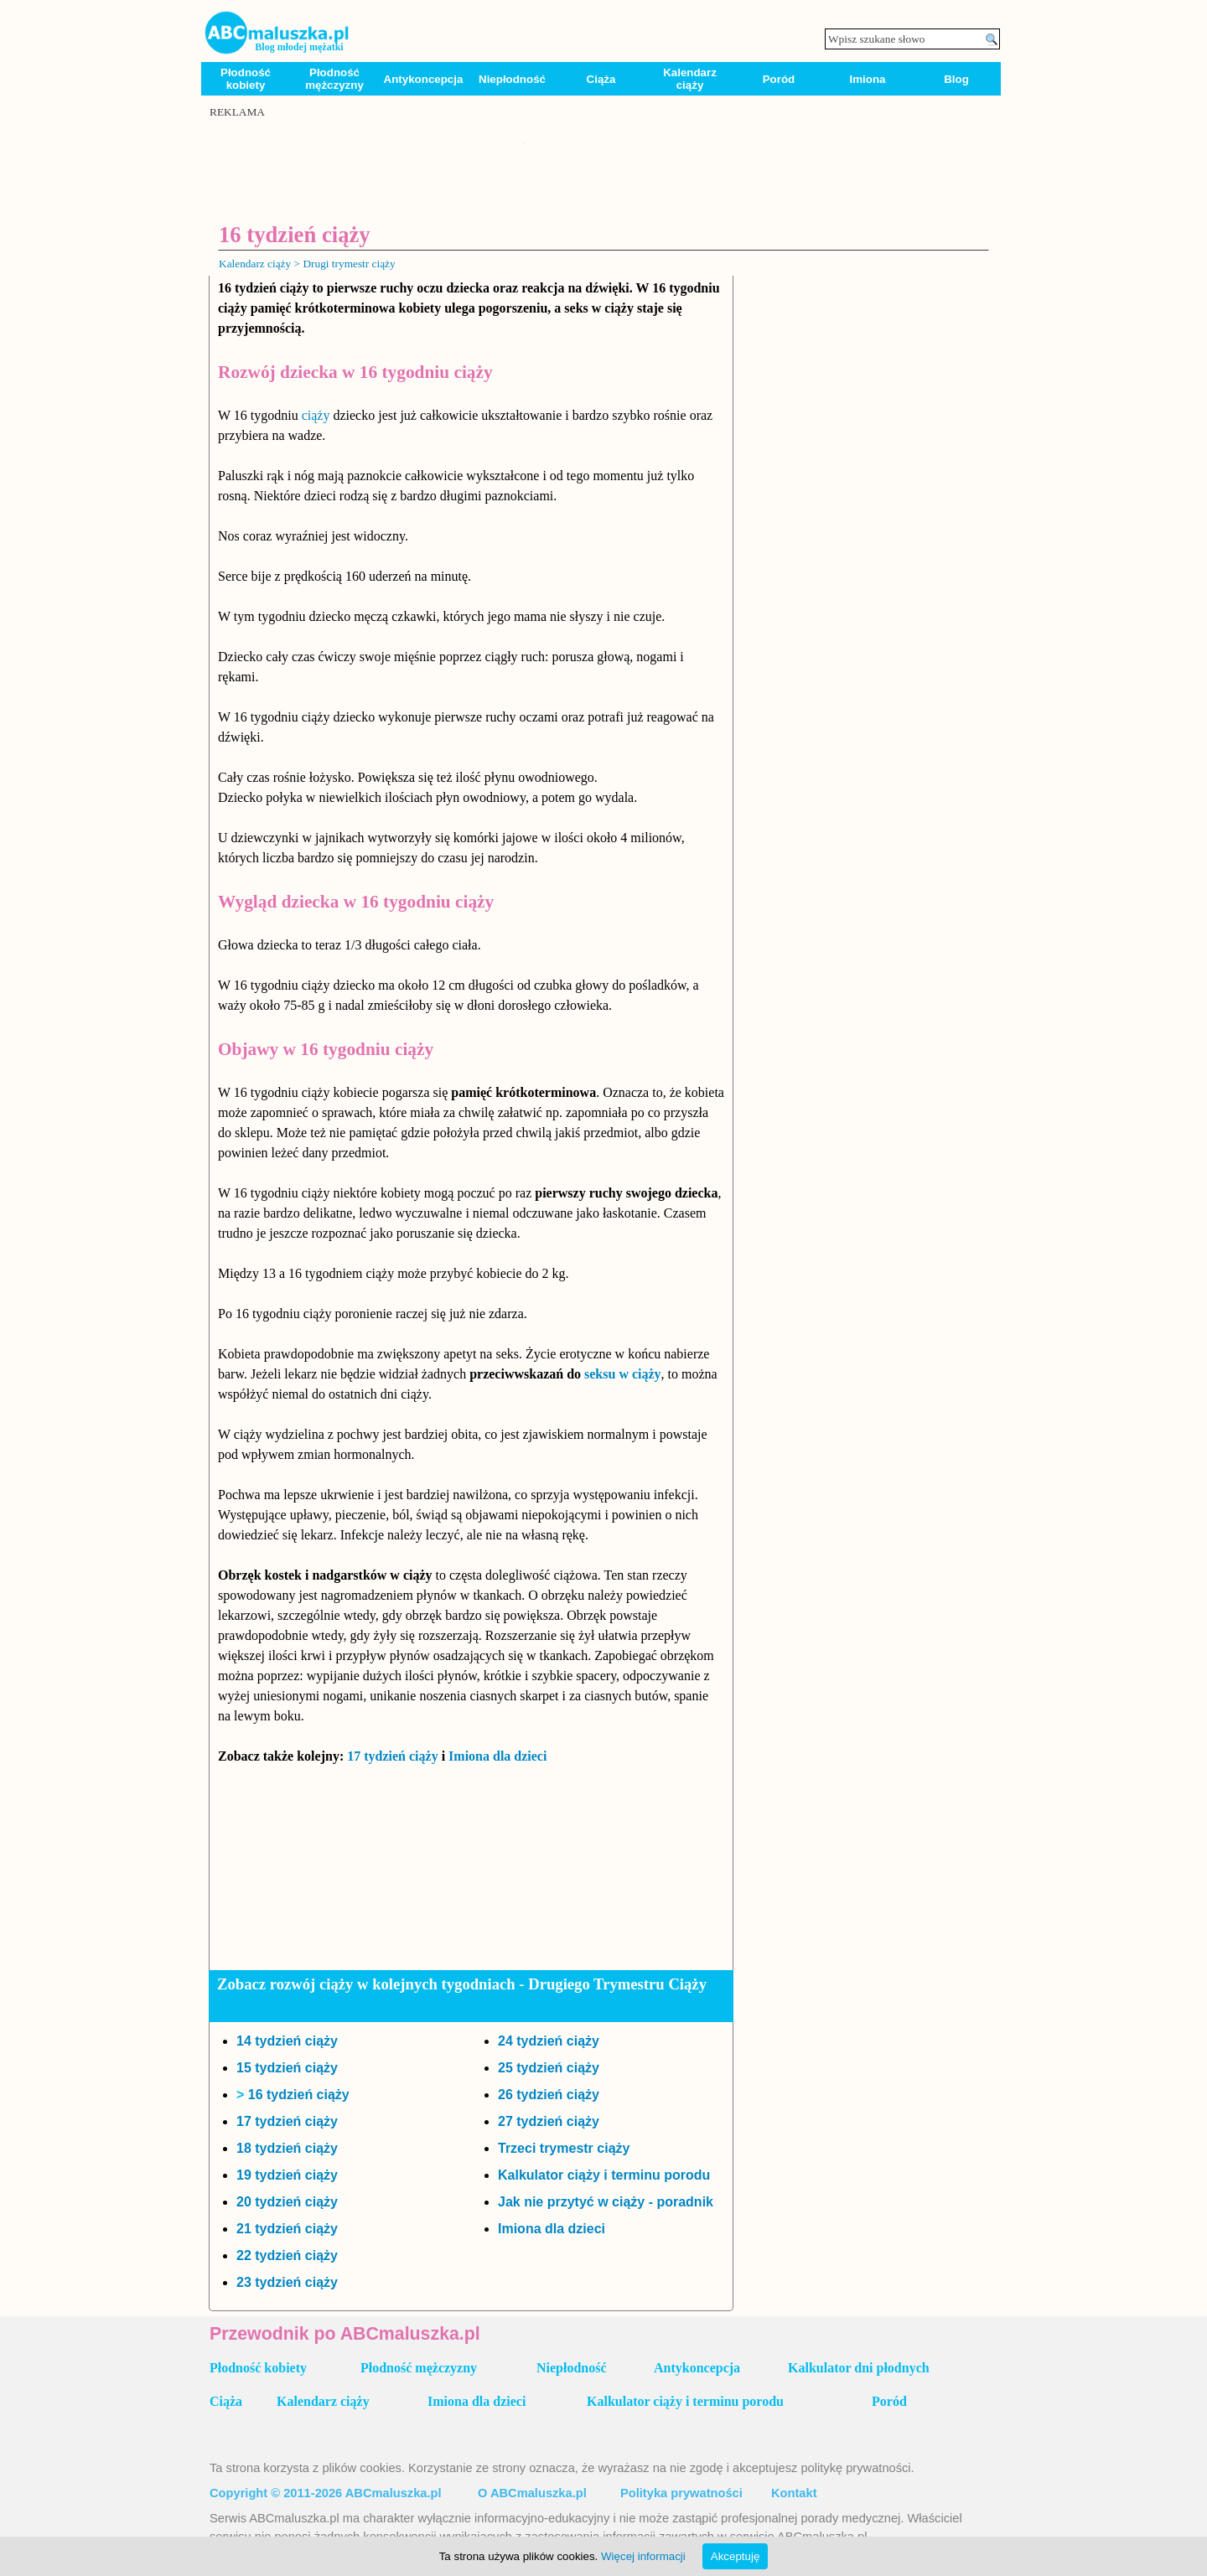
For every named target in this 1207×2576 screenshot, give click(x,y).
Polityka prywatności (681, 2493)
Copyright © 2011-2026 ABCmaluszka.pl (326, 2493)
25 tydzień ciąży (548, 2068)
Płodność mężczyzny (334, 78)
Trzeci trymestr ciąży (563, 2148)
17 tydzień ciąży (392, 1756)
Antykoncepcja (424, 79)
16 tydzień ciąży (299, 2094)
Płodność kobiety (245, 78)
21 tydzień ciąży (287, 2229)
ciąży (316, 415)
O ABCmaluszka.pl (532, 2493)
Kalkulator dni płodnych (859, 2368)
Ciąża (601, 79)
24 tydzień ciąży (548, 2041)
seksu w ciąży (622, 1374)
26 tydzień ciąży (548, 2094)
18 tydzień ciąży (287, 2148)
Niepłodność (512, 79)
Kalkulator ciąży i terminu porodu (604, 2175)
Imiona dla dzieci (497, 1756)
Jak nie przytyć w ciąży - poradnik (605, 2202)
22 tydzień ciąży (287, 2255)
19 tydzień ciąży (287, 2175)
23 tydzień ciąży (287, 2282)
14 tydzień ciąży (287, 2041)
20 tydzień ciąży (287, 2202)
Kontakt (794, 2493)
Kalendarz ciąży (690, 78)
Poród (779, 79)
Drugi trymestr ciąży (349, 263)
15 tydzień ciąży (287, 2068)
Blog (956, 79)
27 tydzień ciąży (548, 2121)
